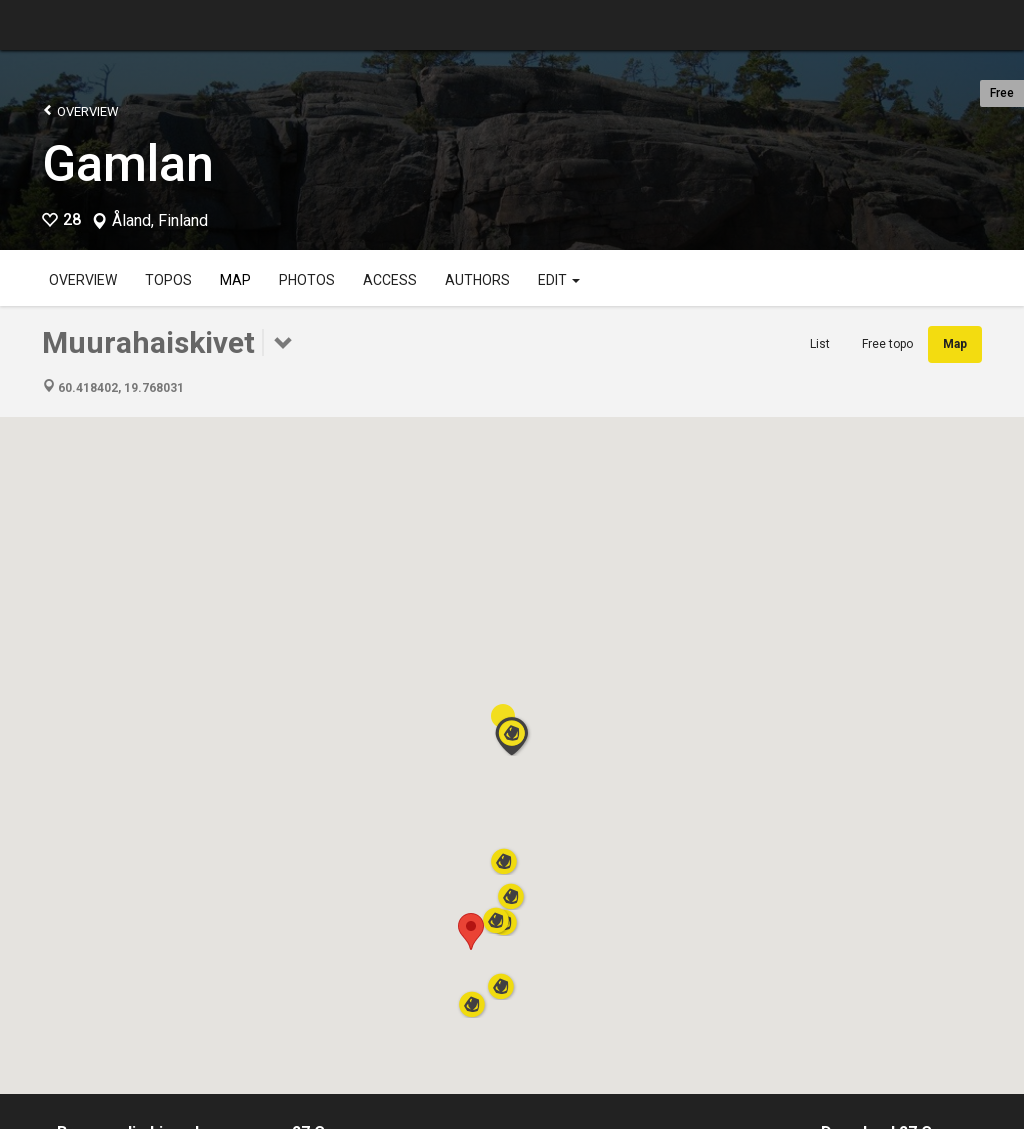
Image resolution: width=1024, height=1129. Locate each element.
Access (390, 280)
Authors (477, 280)
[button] (471, 931)
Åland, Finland (160, 221)
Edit (559, 280)
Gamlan (128, 164)
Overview (80, 110)
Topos (168, 280)
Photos (307, 280)
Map (235, 280)
